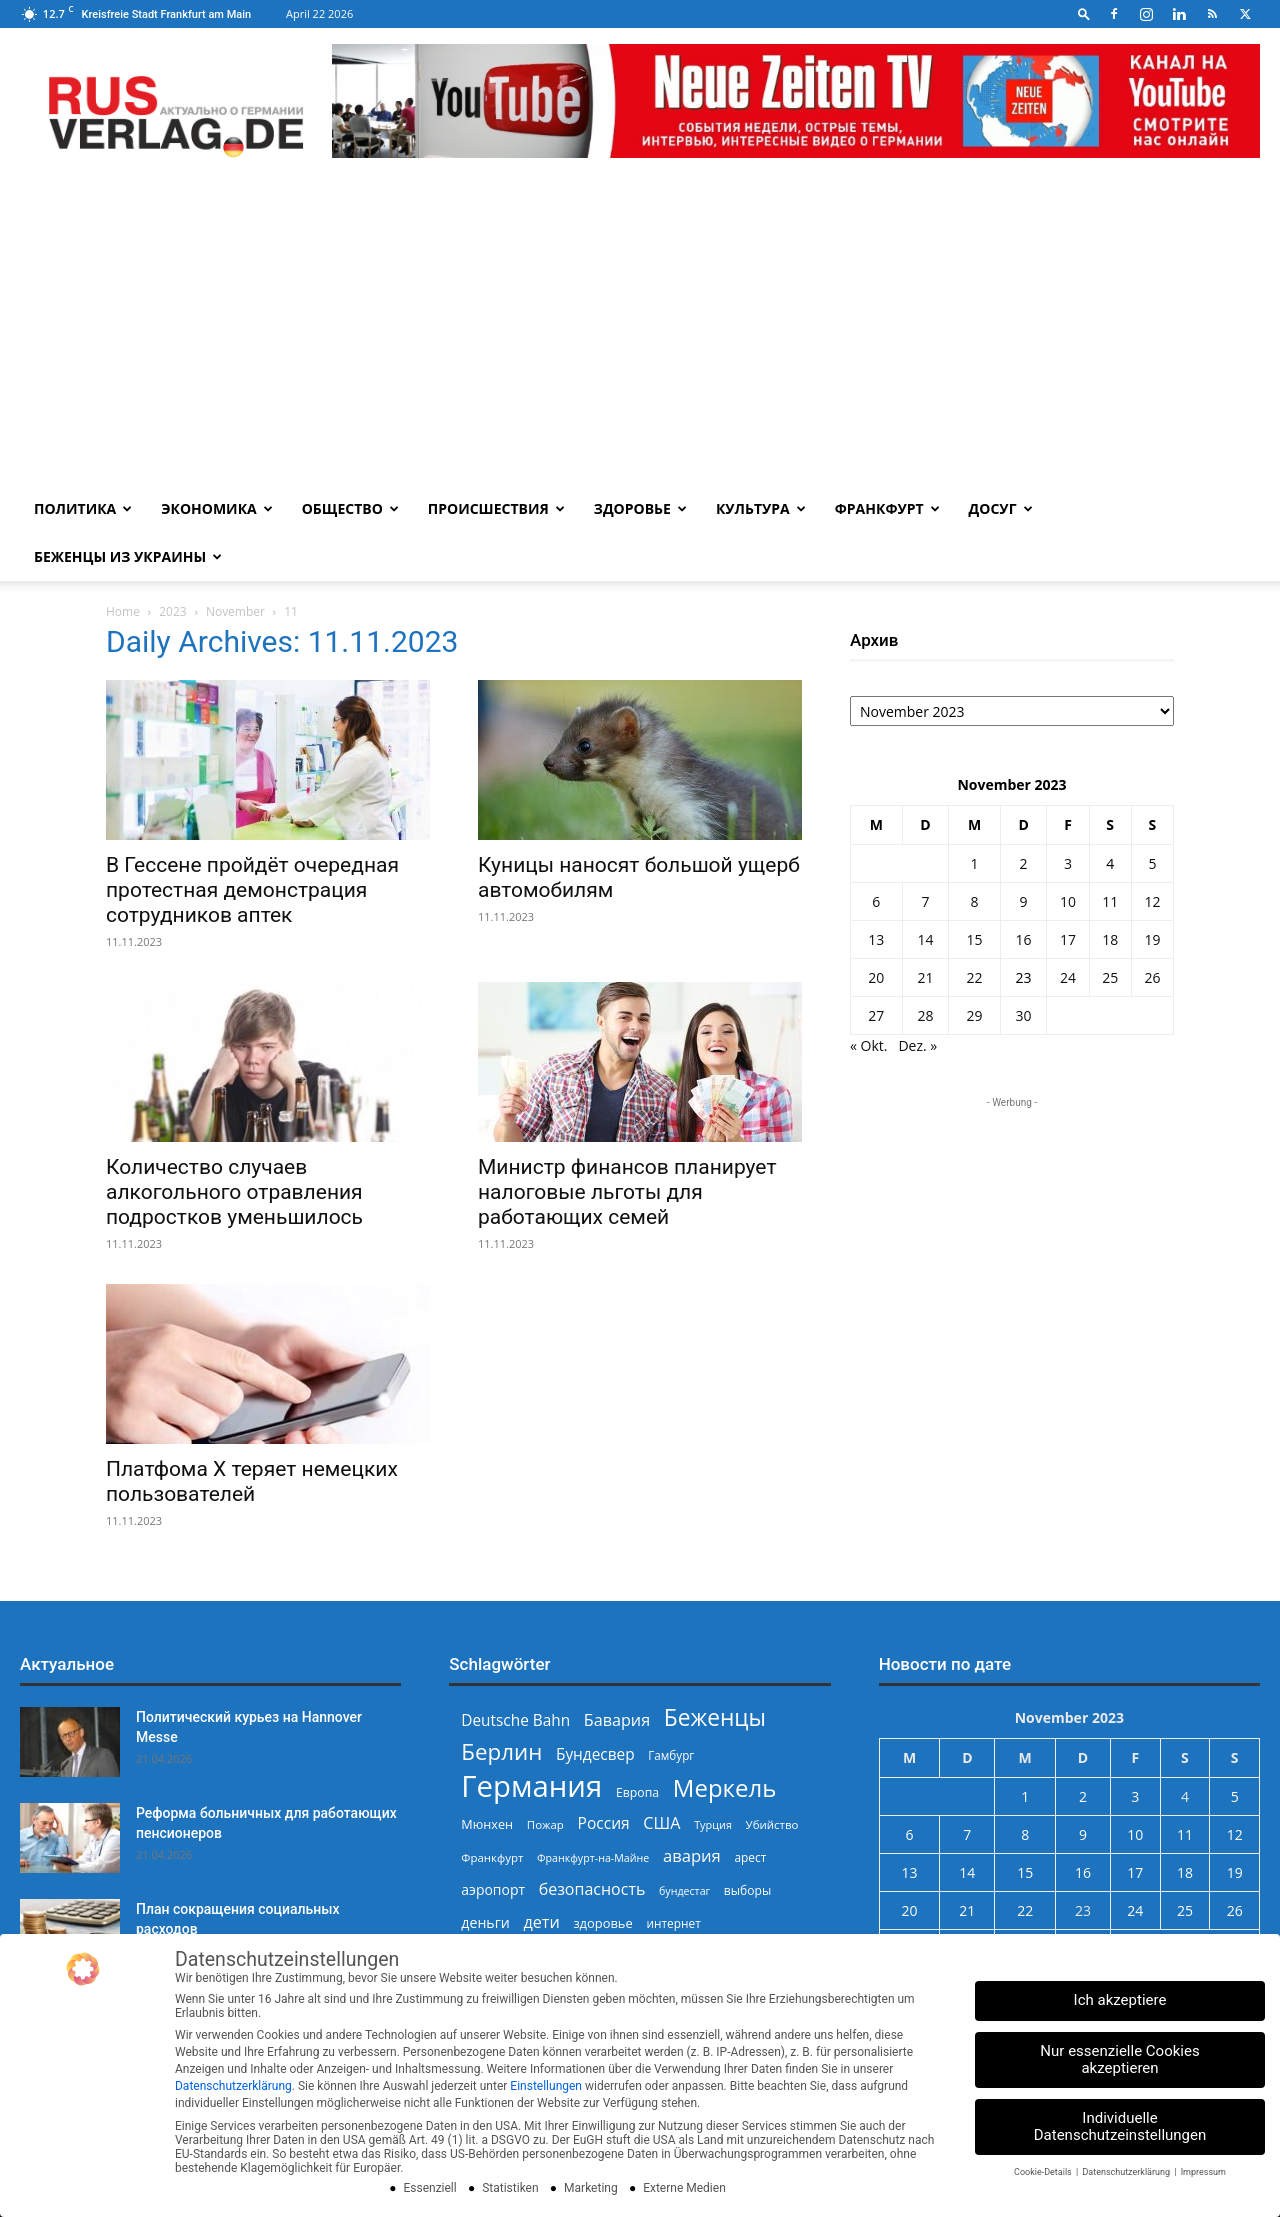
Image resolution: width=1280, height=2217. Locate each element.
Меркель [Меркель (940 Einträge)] (725, 1787)
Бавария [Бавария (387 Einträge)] (617, 1720)
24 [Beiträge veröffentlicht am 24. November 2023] (1068, 977)
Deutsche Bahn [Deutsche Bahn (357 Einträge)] (515, 1720)
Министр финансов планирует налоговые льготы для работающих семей (627, 1192)
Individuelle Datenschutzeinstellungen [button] (1120, 2126)
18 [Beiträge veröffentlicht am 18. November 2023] (1110, 939)
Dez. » (917, 1045)
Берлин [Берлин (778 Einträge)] (501, 1751)
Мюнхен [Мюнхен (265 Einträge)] (487, 1824)
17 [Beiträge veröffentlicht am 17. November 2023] (1068, 939)
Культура (761, 508)
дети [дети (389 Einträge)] (541, 1922)
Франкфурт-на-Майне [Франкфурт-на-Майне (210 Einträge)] (593, 1858)
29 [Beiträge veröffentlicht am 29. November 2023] (974, 1015)
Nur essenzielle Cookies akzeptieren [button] (1119, 2059)
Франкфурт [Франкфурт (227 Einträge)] (492, 1857)
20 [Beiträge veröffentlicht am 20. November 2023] (876, 977)
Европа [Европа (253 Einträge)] (637, 1792)
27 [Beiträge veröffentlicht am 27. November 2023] (876, 1015)
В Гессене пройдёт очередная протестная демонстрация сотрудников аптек (252, 890)
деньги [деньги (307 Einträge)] (485, 1922)
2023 (172, 611)
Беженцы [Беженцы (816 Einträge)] (715, 1717)
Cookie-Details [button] (1044, 2172)
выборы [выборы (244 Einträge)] (747, 1890)
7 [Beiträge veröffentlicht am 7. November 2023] (925, 901)
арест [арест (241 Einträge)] (750, 1857)
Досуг (1001, 508)
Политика (83, 508)
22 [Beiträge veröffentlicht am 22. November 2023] (974, 977)
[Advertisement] (640, 335)
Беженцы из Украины (128, 556)
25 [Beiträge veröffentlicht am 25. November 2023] (1110, 977)
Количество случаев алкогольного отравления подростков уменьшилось (234, 1192)
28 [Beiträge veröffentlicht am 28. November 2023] (925, 1015)
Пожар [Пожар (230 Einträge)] (545, 1824)
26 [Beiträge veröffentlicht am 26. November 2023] (1152, 977)
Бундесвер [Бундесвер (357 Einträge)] (595, 1754)
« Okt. (869, 1045)
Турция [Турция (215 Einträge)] (713, 1824)
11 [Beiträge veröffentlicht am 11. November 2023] (1110, 901)
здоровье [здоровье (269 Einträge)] (602, 1923)
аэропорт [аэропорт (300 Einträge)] (493, 1889)
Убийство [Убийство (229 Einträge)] (772, 1824)
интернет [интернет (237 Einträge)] (673, 1923)
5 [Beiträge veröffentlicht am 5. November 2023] (1152, 863)
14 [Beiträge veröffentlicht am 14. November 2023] (925, 939)
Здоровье (640, 508)
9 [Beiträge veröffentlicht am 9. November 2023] (1024, 901)
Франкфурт (887, 508)
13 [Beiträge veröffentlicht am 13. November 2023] (876, 939)
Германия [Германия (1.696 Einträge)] (531, 1786)
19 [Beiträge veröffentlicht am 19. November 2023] (1152, 939)
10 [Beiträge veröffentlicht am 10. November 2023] (1068, 901)
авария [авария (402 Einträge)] (692, 1855)
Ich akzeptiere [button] (1120, 2000)
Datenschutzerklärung (233, 2086)
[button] (1084, 13)
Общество (350, 508)
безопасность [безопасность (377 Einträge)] (592, 1889)
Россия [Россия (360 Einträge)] (604, 1823)
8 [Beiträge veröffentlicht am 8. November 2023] (974, 901)
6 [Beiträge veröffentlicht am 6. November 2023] (876, 901)
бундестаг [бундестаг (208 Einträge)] (684, 1891)
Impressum (1203, 2172)
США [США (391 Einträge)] (661, 1823)
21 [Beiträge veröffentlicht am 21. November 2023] (925, 977)
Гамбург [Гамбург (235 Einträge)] (671, 1755)
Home (123, 611)
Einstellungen (546, 2086)
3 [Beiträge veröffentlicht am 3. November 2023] (1068, 863)
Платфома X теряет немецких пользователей (252, 1481)
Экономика (216, 508)
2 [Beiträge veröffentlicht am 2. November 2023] (1024, 863)
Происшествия (496, 508)
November (235, 611)
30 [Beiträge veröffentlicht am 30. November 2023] (1024, 1015)
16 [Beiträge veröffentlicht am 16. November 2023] (1024, 939)
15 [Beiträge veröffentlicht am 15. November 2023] (974, 939)
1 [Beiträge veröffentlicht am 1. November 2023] (974, 863)
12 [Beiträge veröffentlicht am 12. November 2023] (1152, 901)
